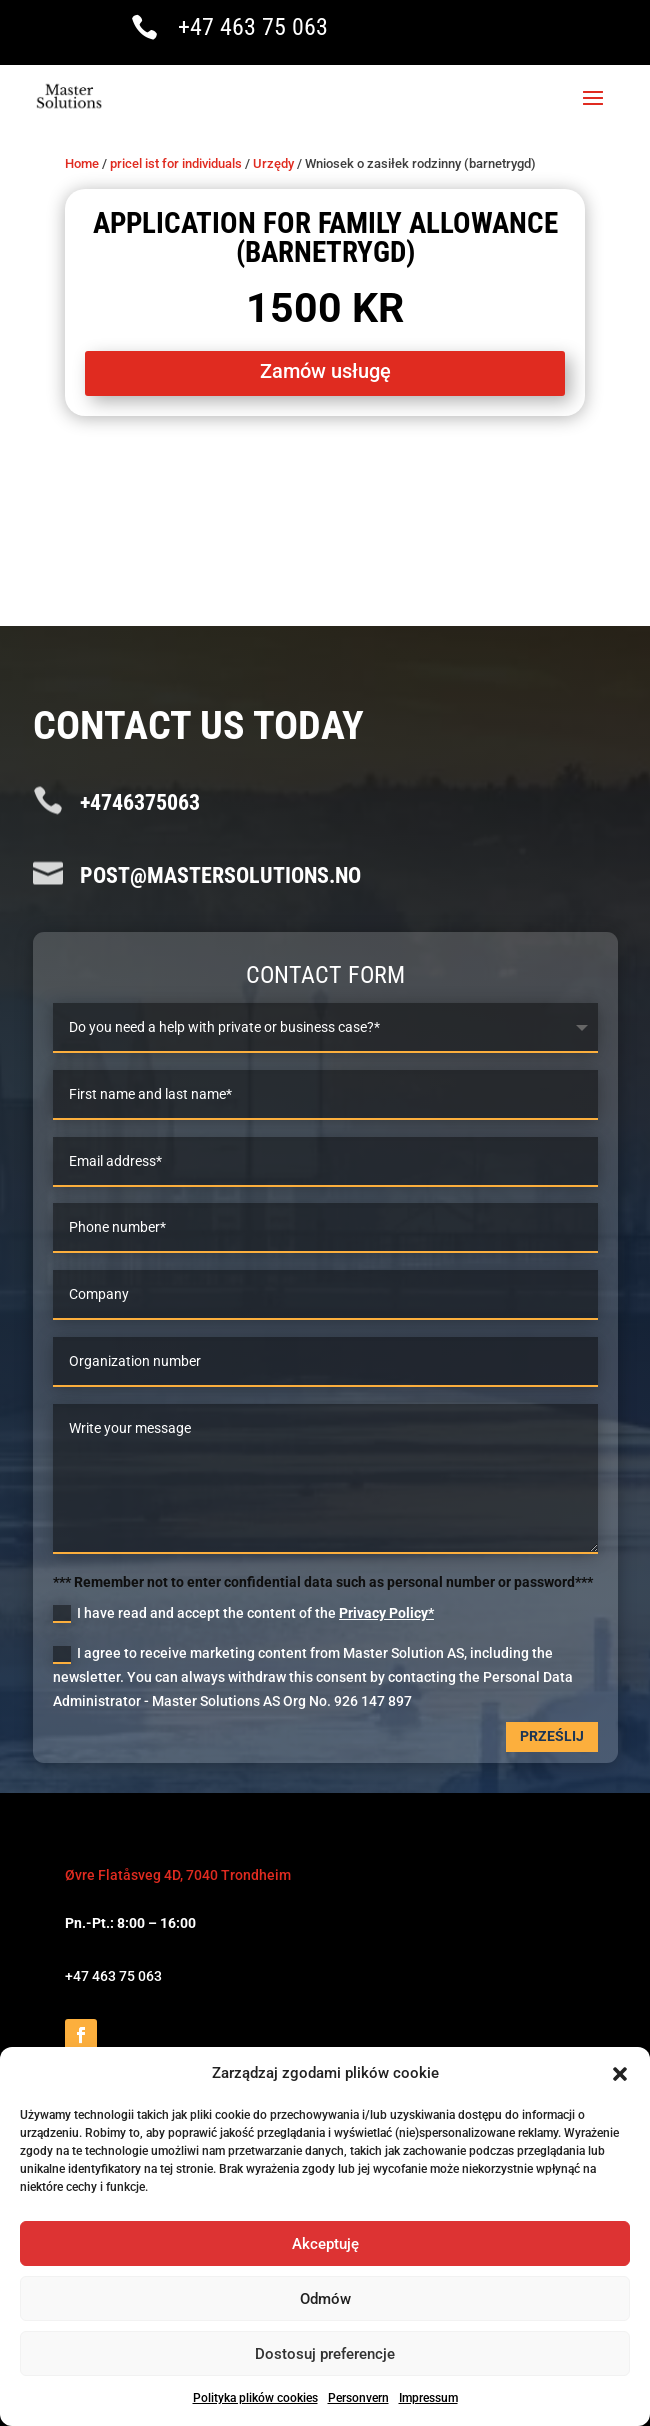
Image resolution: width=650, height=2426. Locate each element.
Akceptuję (325, 2244)
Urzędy (273, 163)
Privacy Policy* (386, 1613)
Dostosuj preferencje (325, 2354)
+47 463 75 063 (253, 27)
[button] (620, 2074)
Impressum (428, 2398)
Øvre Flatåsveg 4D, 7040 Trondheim (178, 1875)
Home (82, 163)
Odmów (325, 2299)
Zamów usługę (325, 371)
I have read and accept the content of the (243, 1614)
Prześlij (552, 1736)
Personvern (358, 2398)
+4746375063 (140, 802)
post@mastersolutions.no (220, 875)
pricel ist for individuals (176, 163)
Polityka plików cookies (255, 2398)
